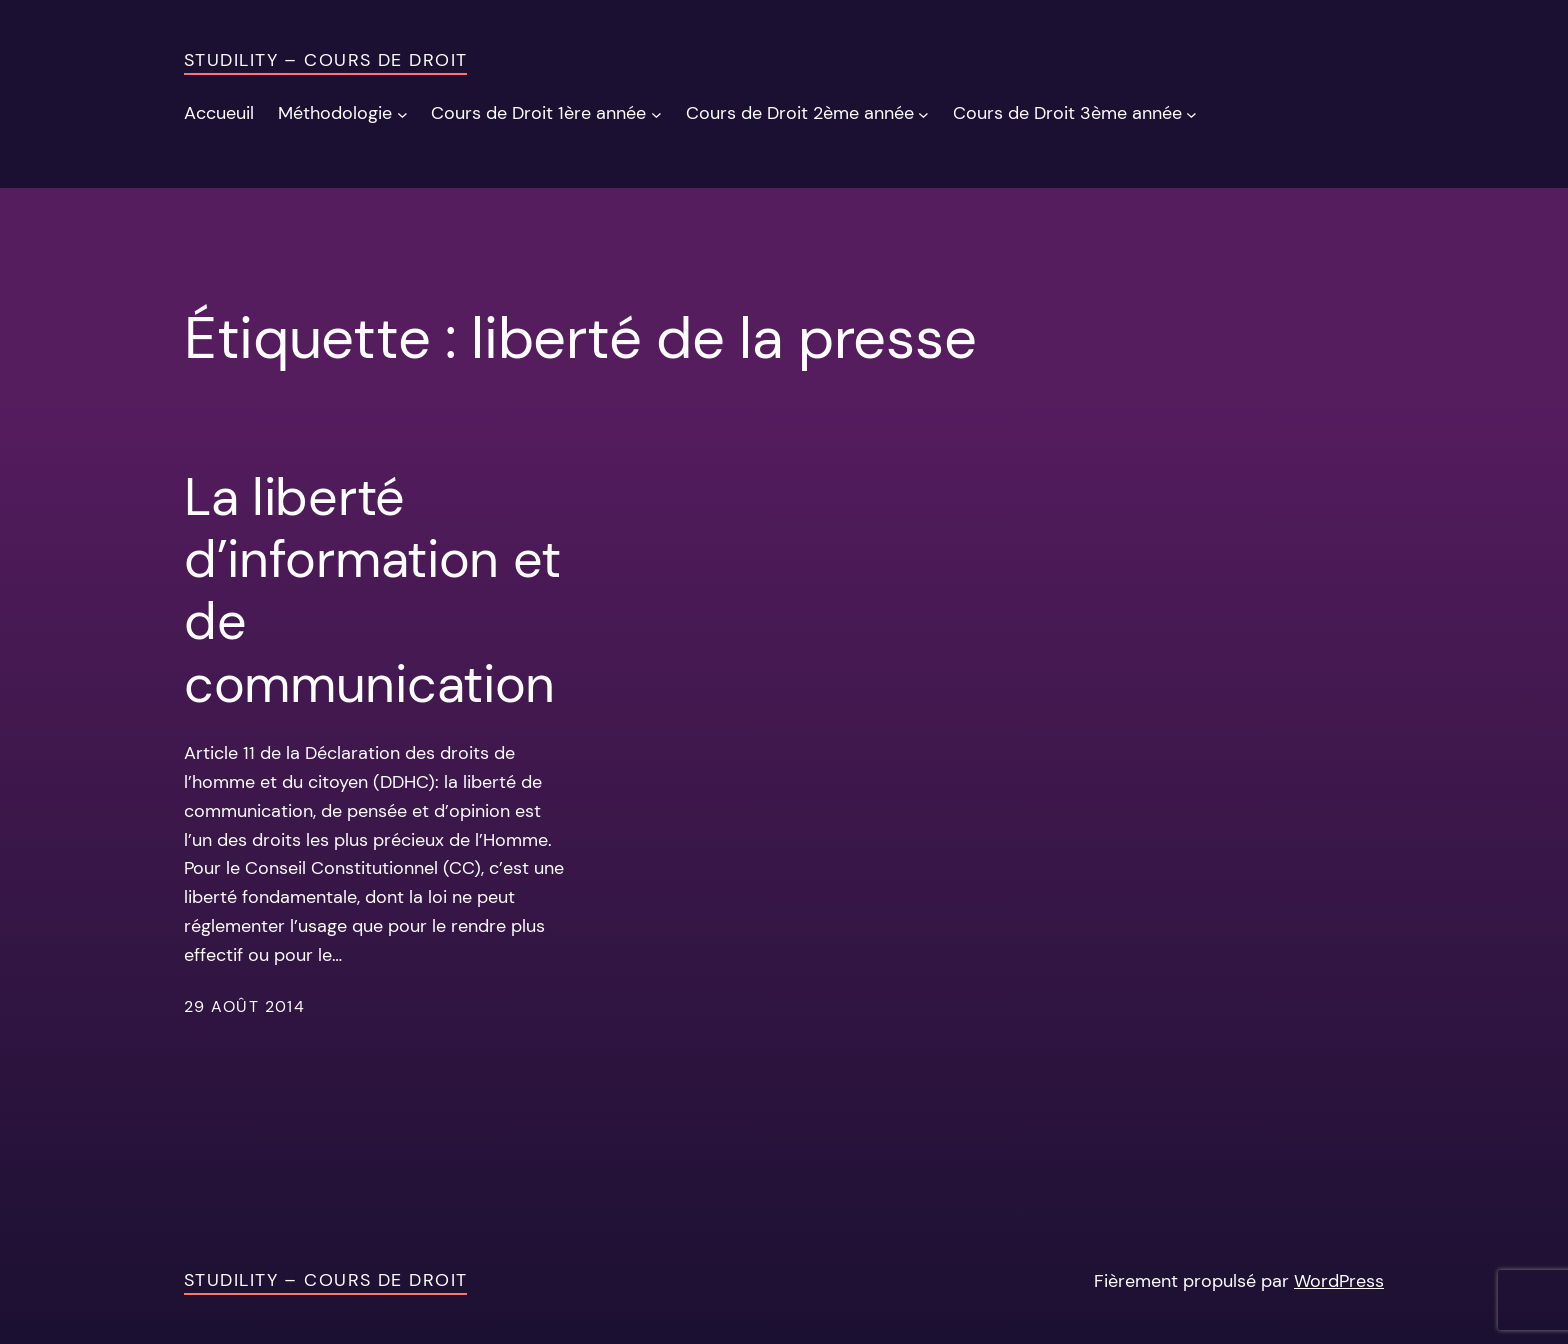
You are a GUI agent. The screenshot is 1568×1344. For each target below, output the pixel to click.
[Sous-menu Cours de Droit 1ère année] (656, 113)
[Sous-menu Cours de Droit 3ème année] (1191, 113)
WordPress (1339, 1281)
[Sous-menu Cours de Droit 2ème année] (923, 113)
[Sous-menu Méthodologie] (402, 113)
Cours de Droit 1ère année (538, 113)
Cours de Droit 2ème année (800, 113)
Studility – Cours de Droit (325, 60)
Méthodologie (335, 113)
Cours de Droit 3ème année (1067, 113)
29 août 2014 (244, 1006)
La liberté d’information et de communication (372, 591)
